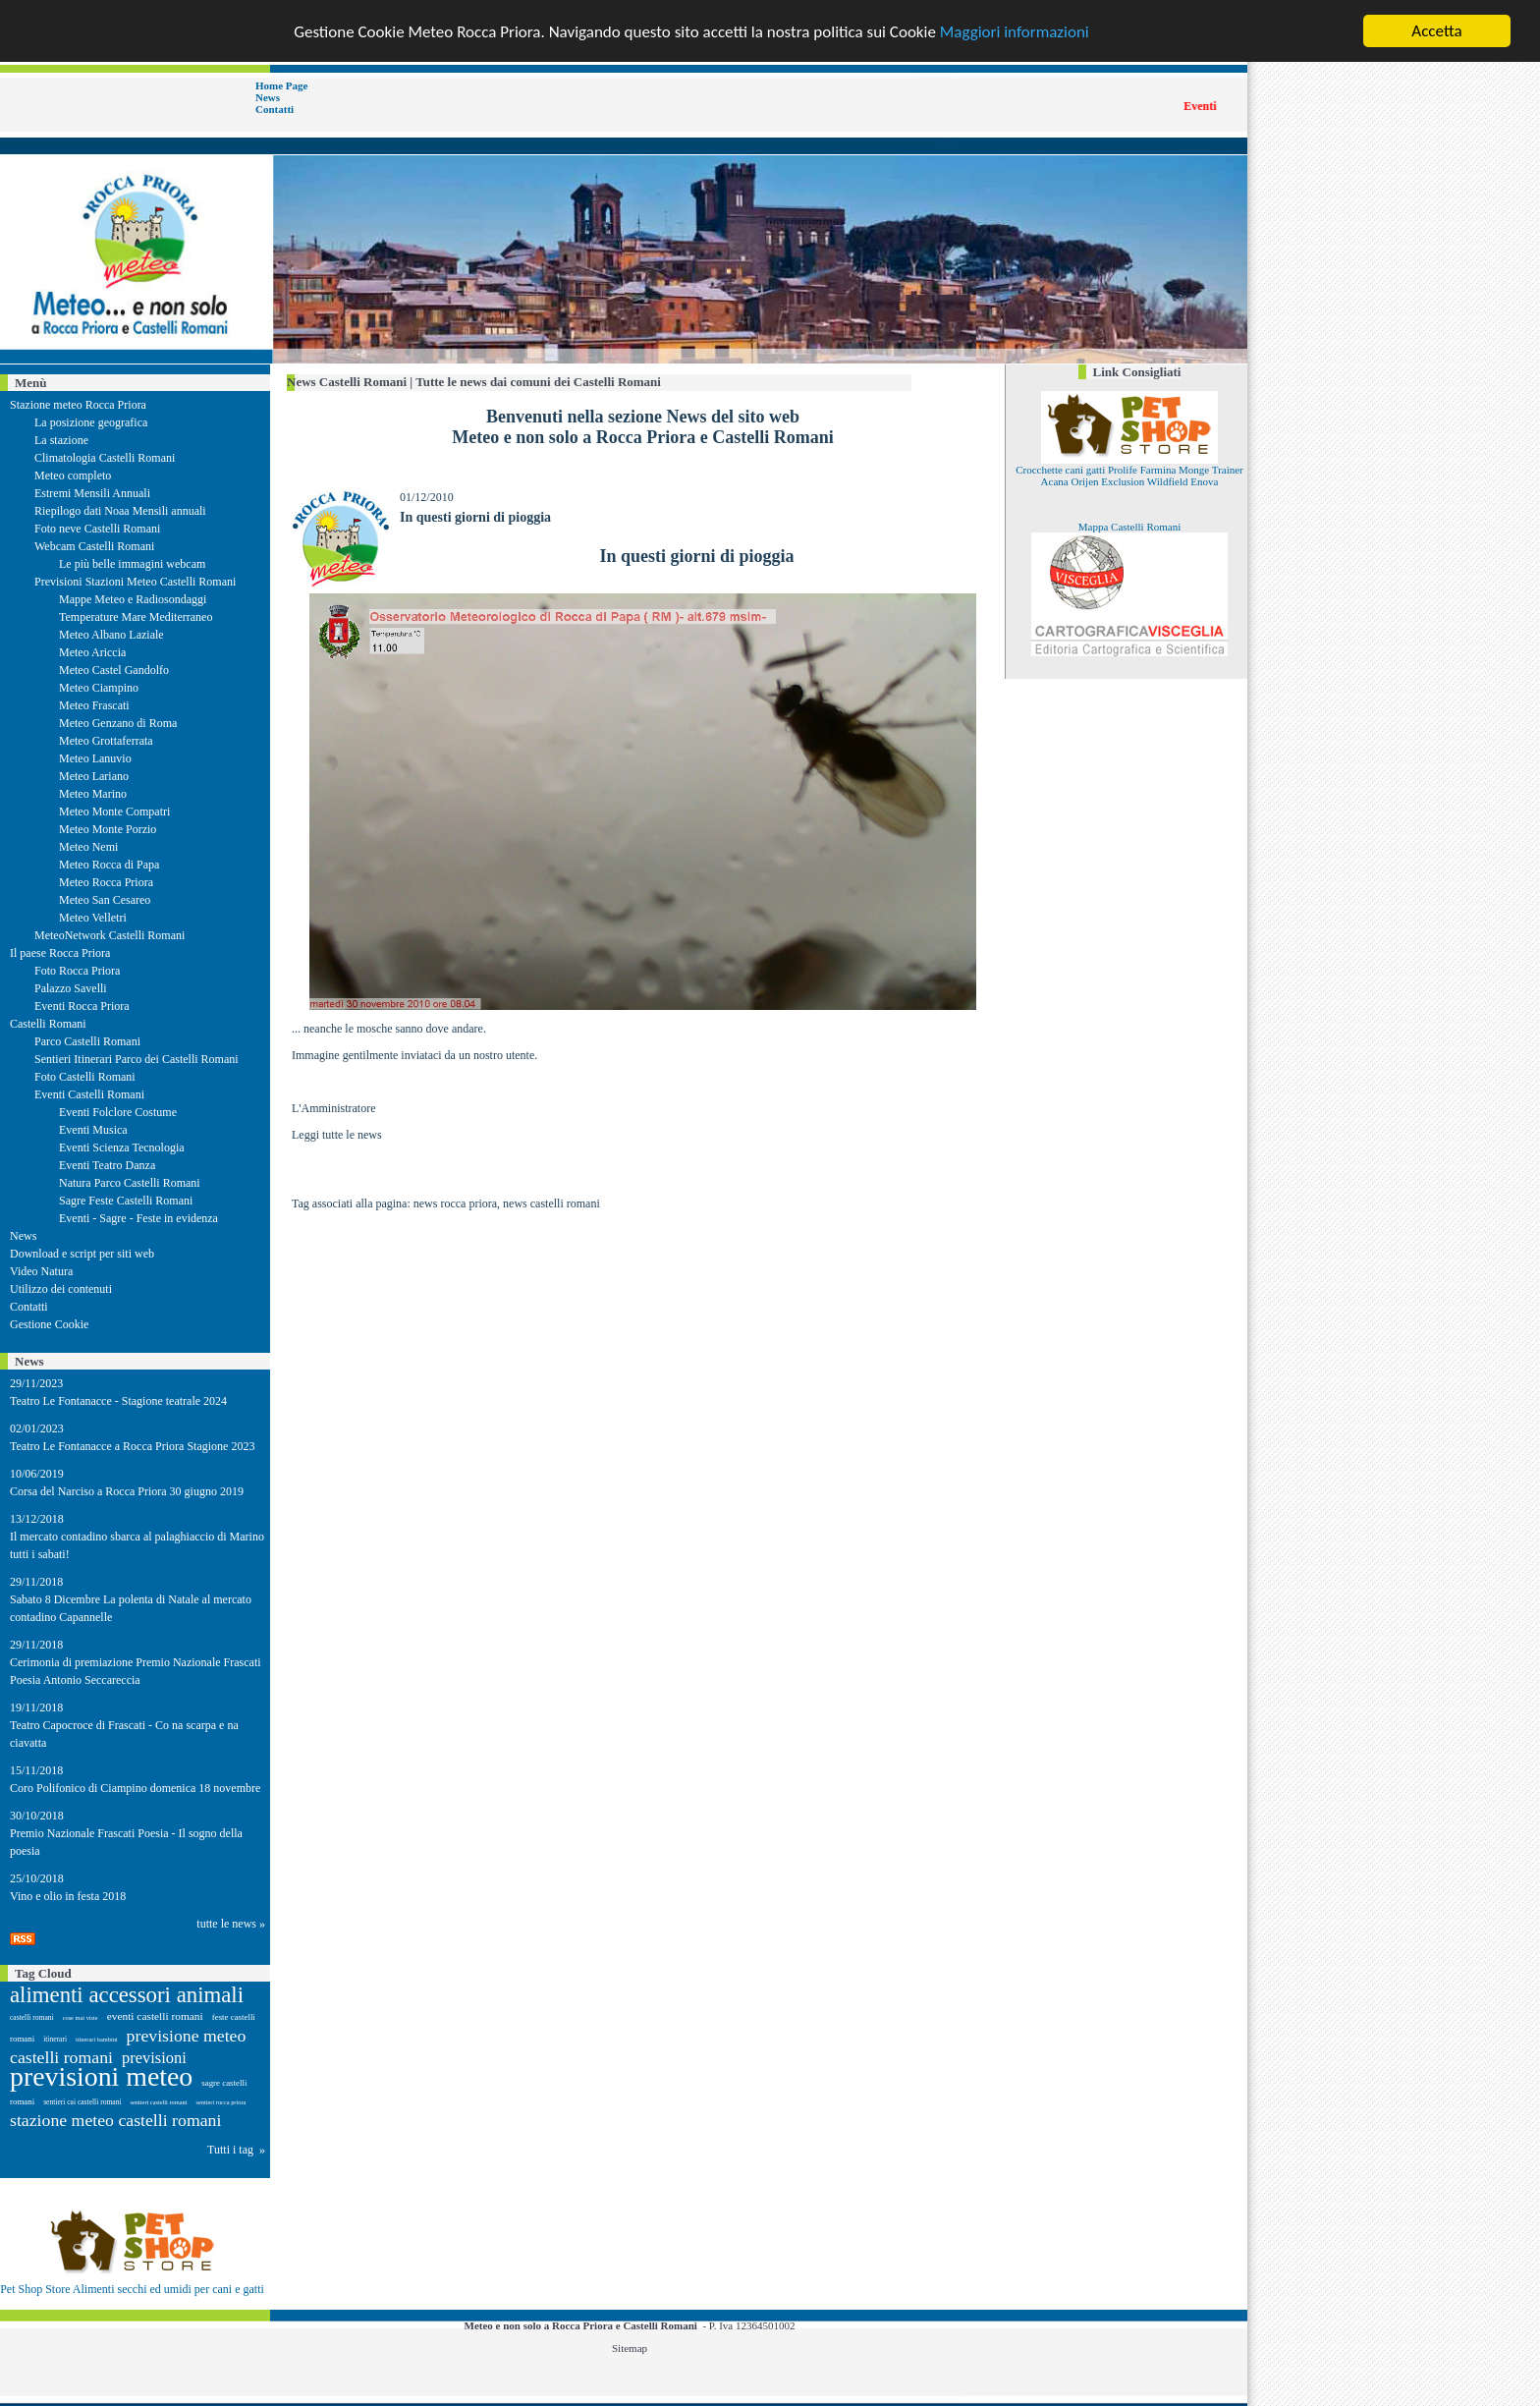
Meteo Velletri (93, 917)
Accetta (1436, 31)
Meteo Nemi (88, 847)
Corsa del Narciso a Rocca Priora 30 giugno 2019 (127, 1491)
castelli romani (32, 2017)
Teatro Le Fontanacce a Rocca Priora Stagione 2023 (132, 1446)
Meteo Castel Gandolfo (114, 670)
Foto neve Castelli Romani (97, 528)
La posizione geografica (90, 422)
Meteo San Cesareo (104, 900)
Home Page (281, 85)
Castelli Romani (48, 1024)
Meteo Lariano (94, 776)
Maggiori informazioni (1014, 31)
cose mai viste (80, 2017)
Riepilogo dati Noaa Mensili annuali (120, 511)
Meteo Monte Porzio (107, 829)
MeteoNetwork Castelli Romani (109, 935)
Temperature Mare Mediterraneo (135, 617)
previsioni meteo (101, 2076)
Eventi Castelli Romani (89, 1094)
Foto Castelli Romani (85, 1077)
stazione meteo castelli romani (115, 2120)
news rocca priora (455, 1203)
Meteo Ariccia (92, 652)
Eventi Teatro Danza (107, 1165)
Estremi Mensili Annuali (92, 493)
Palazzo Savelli (70, 988)
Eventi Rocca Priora (82, 1006)
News (267, 97)
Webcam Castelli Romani (94, 546)
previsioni (154, 2057)
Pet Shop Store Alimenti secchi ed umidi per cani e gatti (132, 2289)
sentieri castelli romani (159, 2101)
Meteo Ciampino (98, 688)
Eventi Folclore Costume (118, 1112)
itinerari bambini (97, 2039)
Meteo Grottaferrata (106, 741)
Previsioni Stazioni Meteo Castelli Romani (135, 581)
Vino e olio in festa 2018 (68, 1896)
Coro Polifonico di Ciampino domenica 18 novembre (135, 1788)
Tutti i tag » (236, 2149)
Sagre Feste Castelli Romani (125, 1200)
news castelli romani (551, 1203)
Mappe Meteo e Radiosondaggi (132, 599)
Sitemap (629, 2348)
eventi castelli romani (155, 2016)
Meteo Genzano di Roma (118, 723)
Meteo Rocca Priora (106, 882)
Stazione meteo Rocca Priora (78, 405)
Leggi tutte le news (337, 1135)
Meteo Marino (93, 794)
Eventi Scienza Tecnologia (122, 1147)
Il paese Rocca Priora (60, 953)
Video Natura (41, 1271)
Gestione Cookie (49, 1324)
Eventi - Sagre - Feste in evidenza (138, 1218)
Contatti (274, 109)
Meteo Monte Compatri (114, 811)
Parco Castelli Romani (87, 1041)
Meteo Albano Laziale (111, 635)
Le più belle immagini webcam (132, 564)
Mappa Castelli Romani (1129, 526)
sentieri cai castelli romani (82, 2102)
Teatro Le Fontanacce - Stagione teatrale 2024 (118, 1401)
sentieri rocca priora (220, 2101)
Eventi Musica (93, 1130)
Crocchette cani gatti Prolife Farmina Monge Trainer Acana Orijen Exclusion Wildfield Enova (1129, 475)
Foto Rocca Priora (77, 971)
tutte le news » (230, 1923)
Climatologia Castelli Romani (104, 458)
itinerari (55, 2039)
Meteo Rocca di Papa (109, 864)
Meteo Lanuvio (95, 758)
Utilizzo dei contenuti (61, 1289)
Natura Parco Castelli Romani (129, 1183)
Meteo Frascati (94, 705)
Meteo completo (72, 475)
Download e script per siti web (82, 1253)
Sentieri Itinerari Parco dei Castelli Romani (136, 1059)
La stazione (61, 440)
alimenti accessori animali (127, 1995)
